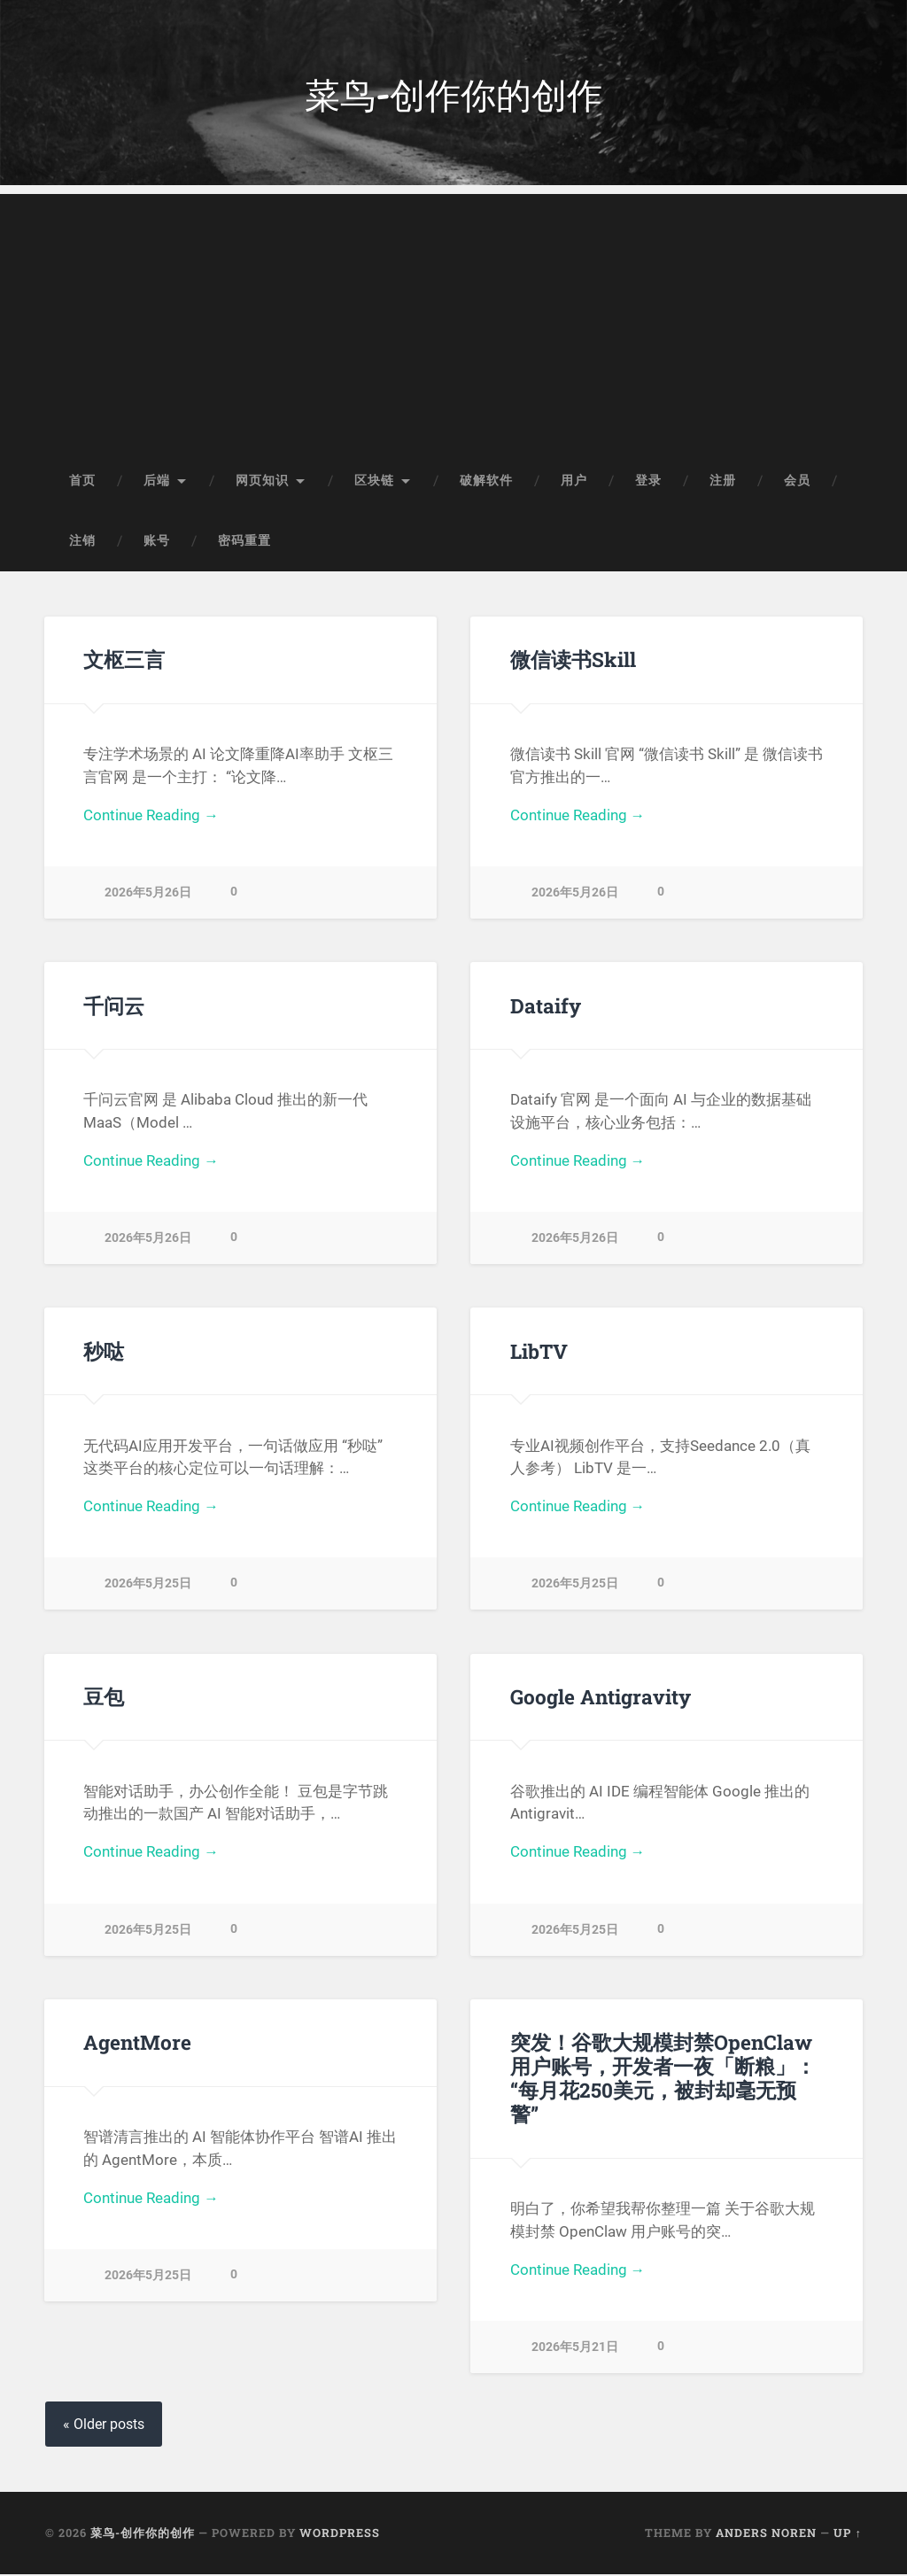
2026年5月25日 (148, 1586)
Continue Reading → (151, 817)
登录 (648, 482)
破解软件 (486, 482)
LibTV (539, 1352)
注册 (722, 482)
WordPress (339, 2534)
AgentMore (137, 2043)
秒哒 (103, 1352)
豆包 (103, 1698)
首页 (82, 482)
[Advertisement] (453, 320)
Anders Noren (766, 2534)
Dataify (545, 1007)
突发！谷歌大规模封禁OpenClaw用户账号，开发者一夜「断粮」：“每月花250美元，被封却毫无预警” (667, 2067)
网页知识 (262, 482)
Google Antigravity (600, 1698)
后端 (156, 482)
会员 (797, 482)
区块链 (374, 482)
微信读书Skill (572, 661)
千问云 (113, 1007)
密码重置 (244, 542)
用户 (574, 482)
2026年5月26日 (148, 895)
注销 (82, 542)
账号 (156, 542)
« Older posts (103, 2425)
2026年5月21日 (574, 2325)
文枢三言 (124, 661)
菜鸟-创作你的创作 (454, 93)
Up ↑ (847, 2534)
